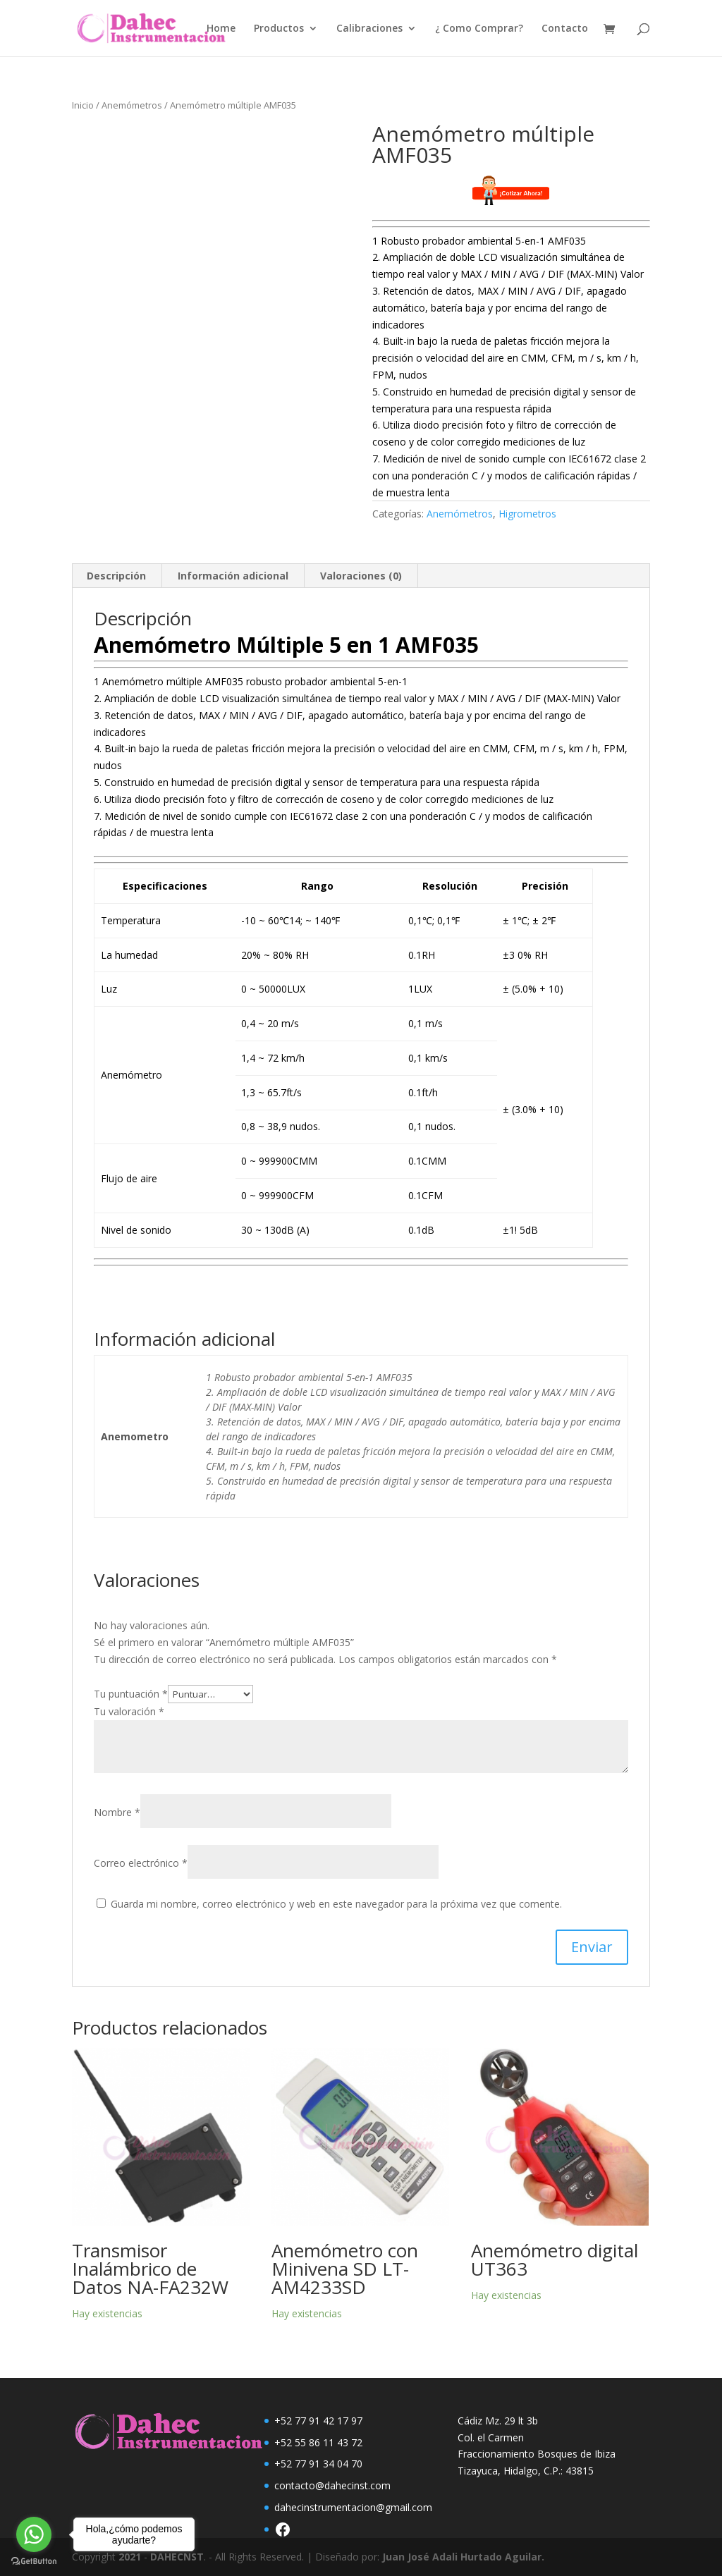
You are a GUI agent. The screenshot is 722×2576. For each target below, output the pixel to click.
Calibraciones (369, 29)
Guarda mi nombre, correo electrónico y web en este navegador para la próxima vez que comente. (336, 1903)
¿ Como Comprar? (479, 29)
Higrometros (527, 513)
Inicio (83, 105)
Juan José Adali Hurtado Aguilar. (463, 2556)
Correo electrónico (141, 1863)
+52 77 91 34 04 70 (318, 2463)
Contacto (565, 29)
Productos (279, 29)
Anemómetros (132, 105)
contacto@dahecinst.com (332, 2485)
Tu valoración (129, 1711)
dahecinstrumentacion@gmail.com (353, 2507)
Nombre (117, 1812)
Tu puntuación (131, 1693)
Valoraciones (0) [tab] (361, 575)
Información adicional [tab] (233, 575)
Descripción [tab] (116, 575)
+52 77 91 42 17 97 (318, 2420)
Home (221, 29)
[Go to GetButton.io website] (33, 2561)
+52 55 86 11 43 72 (318, 2442)
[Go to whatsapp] (33, 2534)
